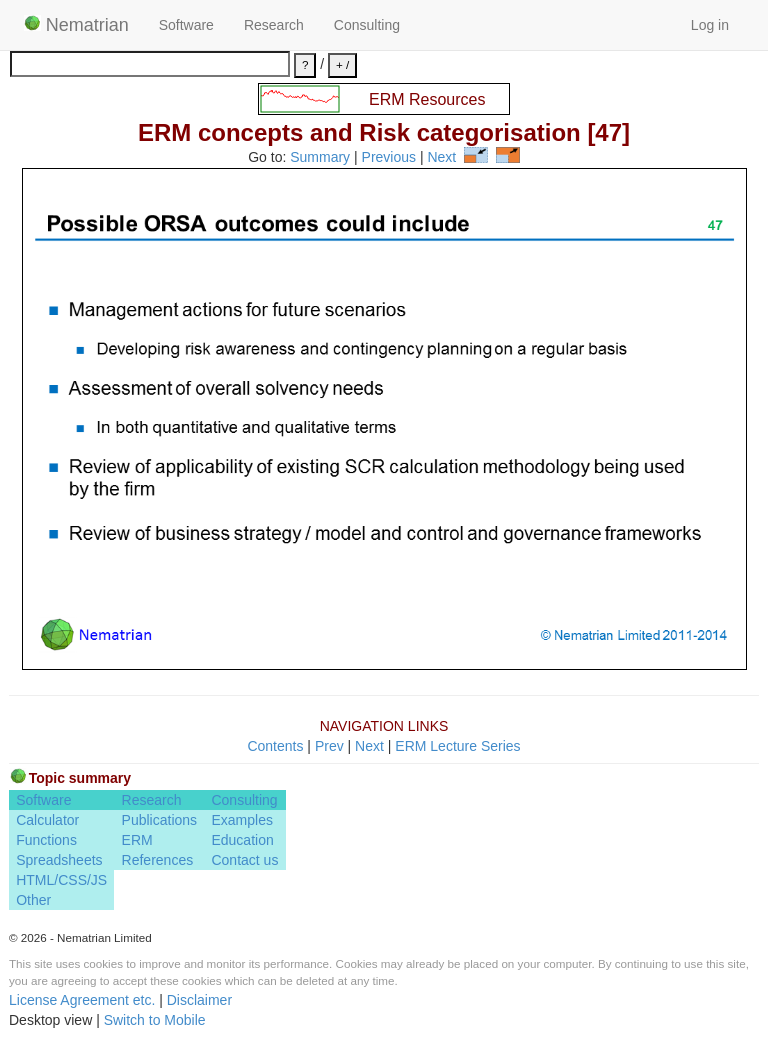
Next (441, 158)
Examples (241, 820)
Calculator (47, 820)
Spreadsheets (59, 860)
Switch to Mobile (155, 1020)
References (158, 860)
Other (33, 900)
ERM (137, 840)
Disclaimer (199, 1000)
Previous (389, 158)
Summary (320, 158)
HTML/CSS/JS (61, 880)
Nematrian (76, 25)
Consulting (367, 25)
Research (274, 25)
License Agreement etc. (82, 1000)
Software (186, 25)
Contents (275, 746)
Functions (46, 840)
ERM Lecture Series (457, 746)
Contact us (244, 860)
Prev (329, 746)
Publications (160, 820)
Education (242, 840)
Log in (710, 25)
